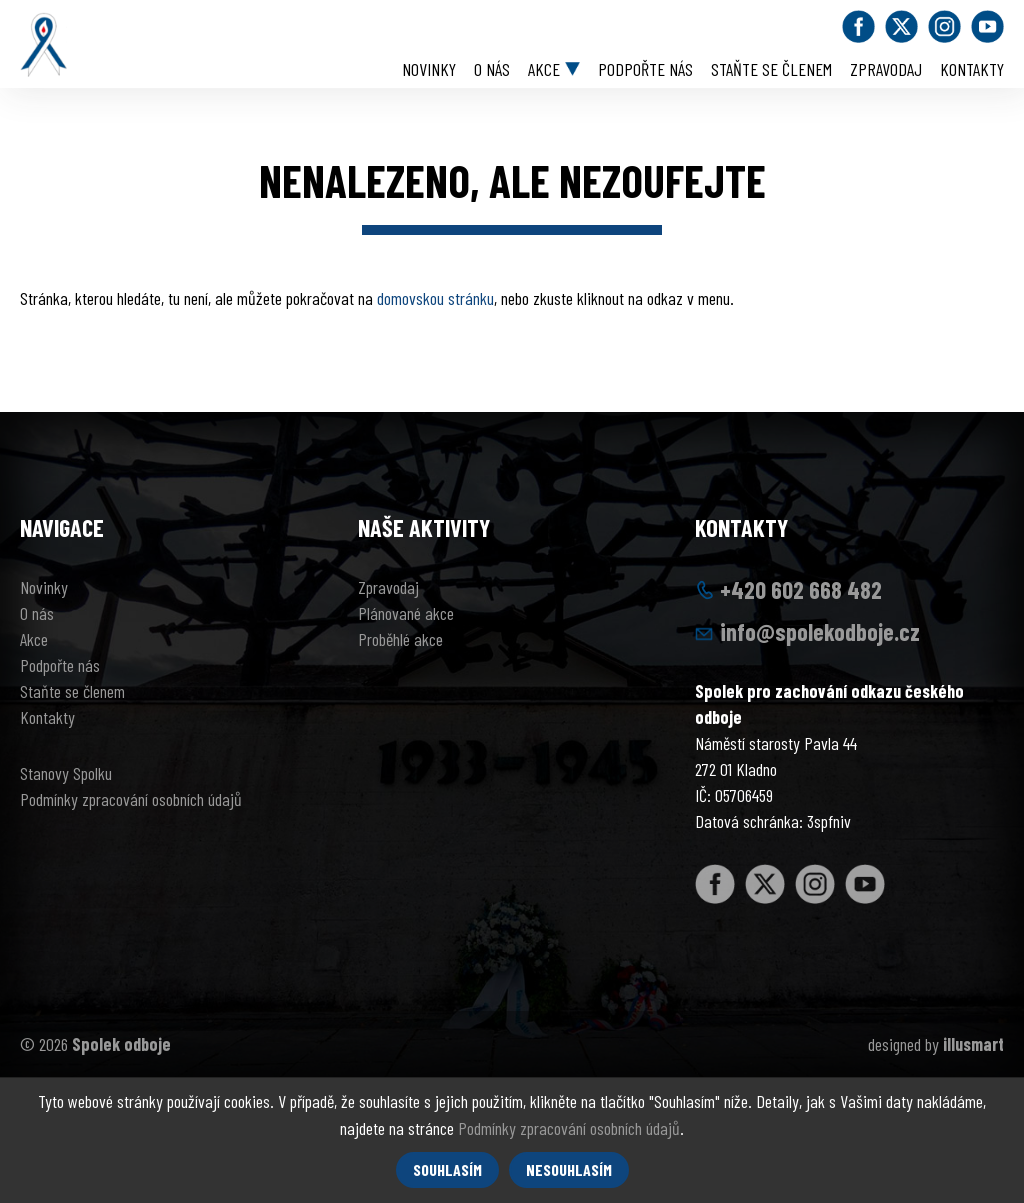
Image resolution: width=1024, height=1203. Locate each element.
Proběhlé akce (400, 639)
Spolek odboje (121, 1044)
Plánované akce (406, 613)
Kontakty (972, 69)
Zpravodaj (886, 69)
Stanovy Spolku (66, 773)
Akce (544, 69)
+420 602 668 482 (801, 589)
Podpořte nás (645, 69)
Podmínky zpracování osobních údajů (131, 799)
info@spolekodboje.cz (820, 631)
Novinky (429, 69)
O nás (492, 69)
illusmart (973, 1044)
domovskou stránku (435, 298)
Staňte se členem (771, 69)
